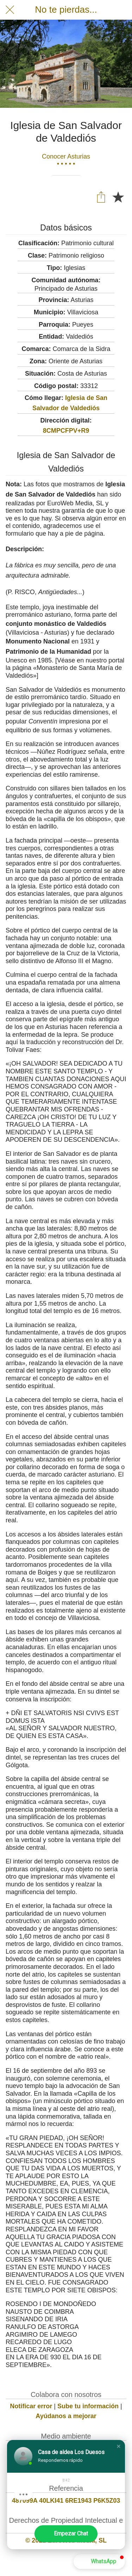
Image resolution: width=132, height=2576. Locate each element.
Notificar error (31, 2406)
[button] (118, 2446)
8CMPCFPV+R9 (66, 430)
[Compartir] (101, 196)
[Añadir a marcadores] (117, 196)
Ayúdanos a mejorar (66, 2416)
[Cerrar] (10, 10)
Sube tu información (88, 2406)
